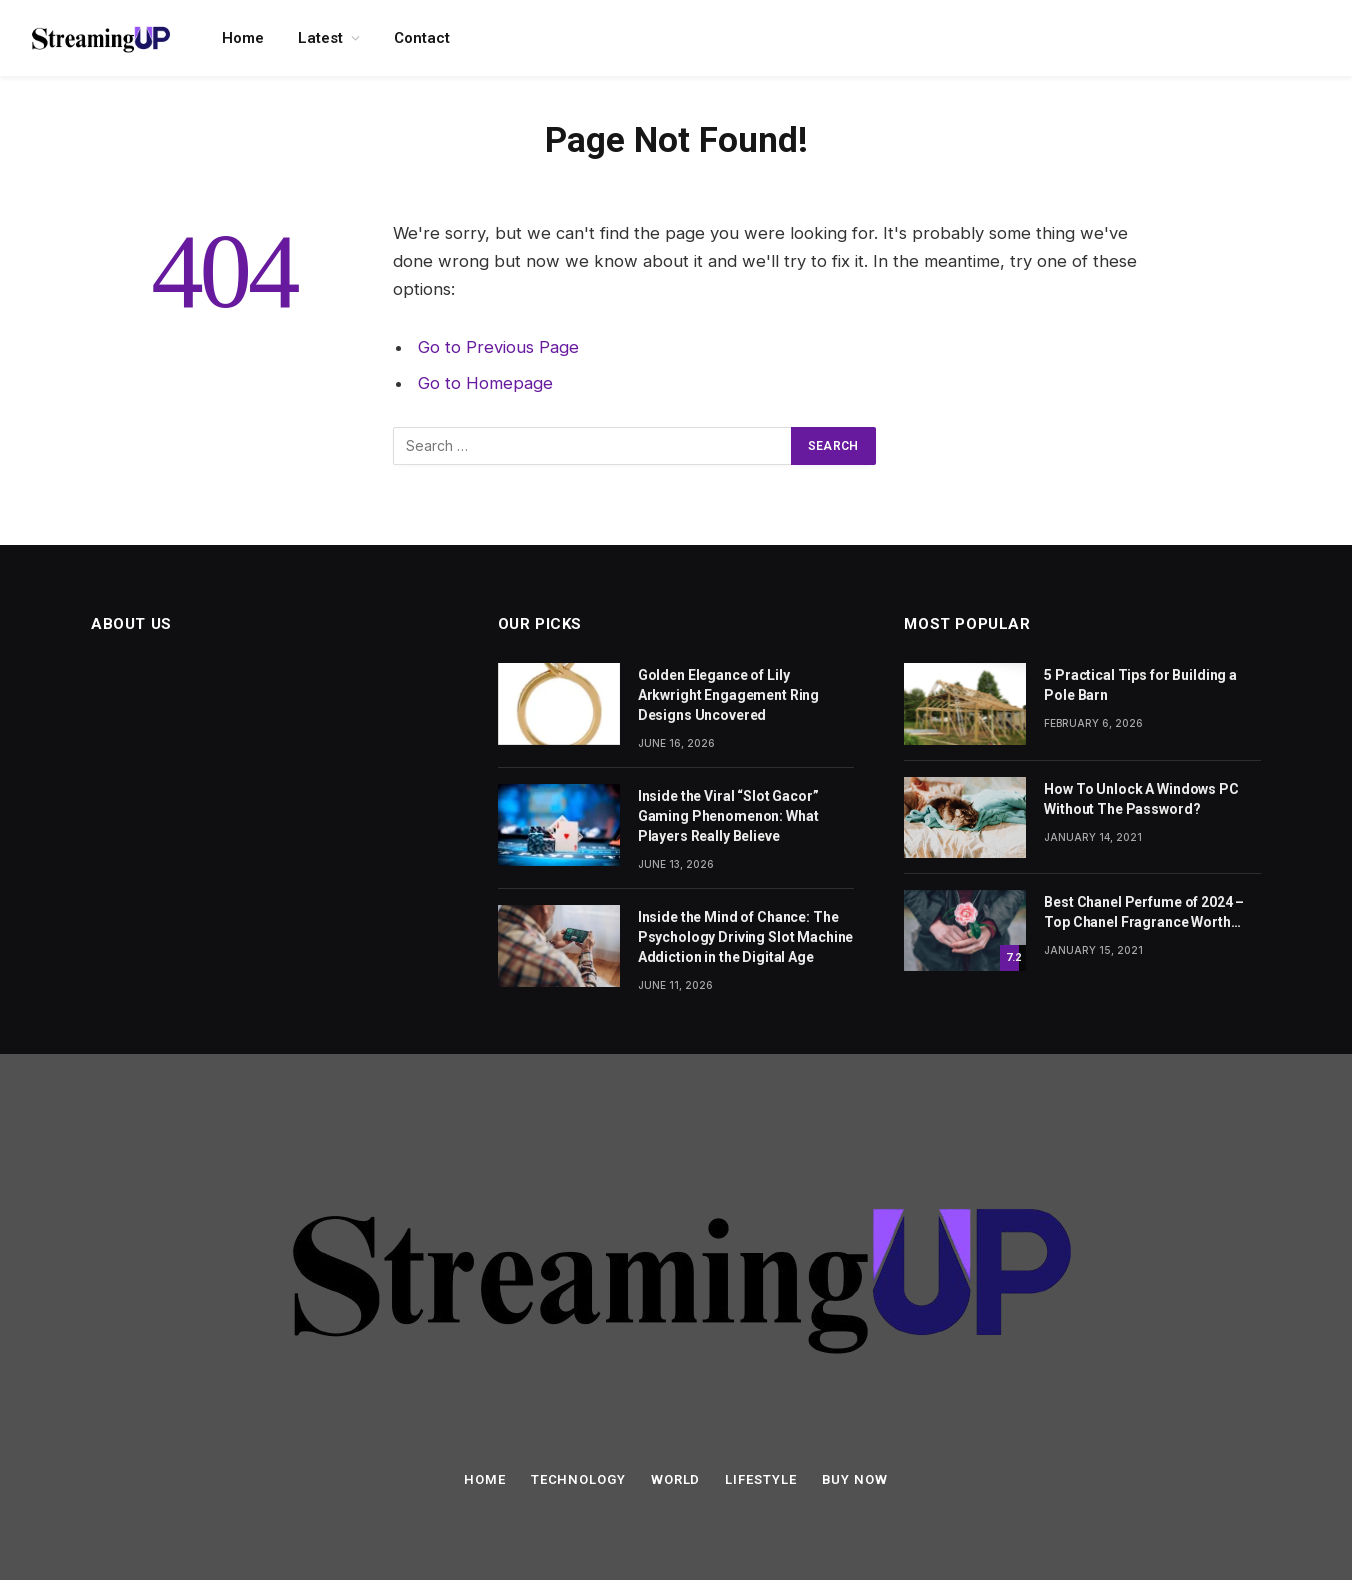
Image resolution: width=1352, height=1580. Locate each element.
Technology (578, 1479)
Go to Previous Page (498, 347)
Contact (422, 38)
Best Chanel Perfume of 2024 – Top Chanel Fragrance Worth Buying (1144, 913)
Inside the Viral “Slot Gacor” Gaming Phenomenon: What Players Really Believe (728, 816)
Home (243, 38)
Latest (320, 38)
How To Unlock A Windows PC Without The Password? (1141, 799)
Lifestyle (760, 1479)
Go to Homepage (485, 383)
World (676, 1479)
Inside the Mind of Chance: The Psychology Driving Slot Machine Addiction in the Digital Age (746, 937)
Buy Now (855, 1479)
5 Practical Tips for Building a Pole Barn (1140, 685)
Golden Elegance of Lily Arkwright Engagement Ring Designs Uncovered (729, 695)
